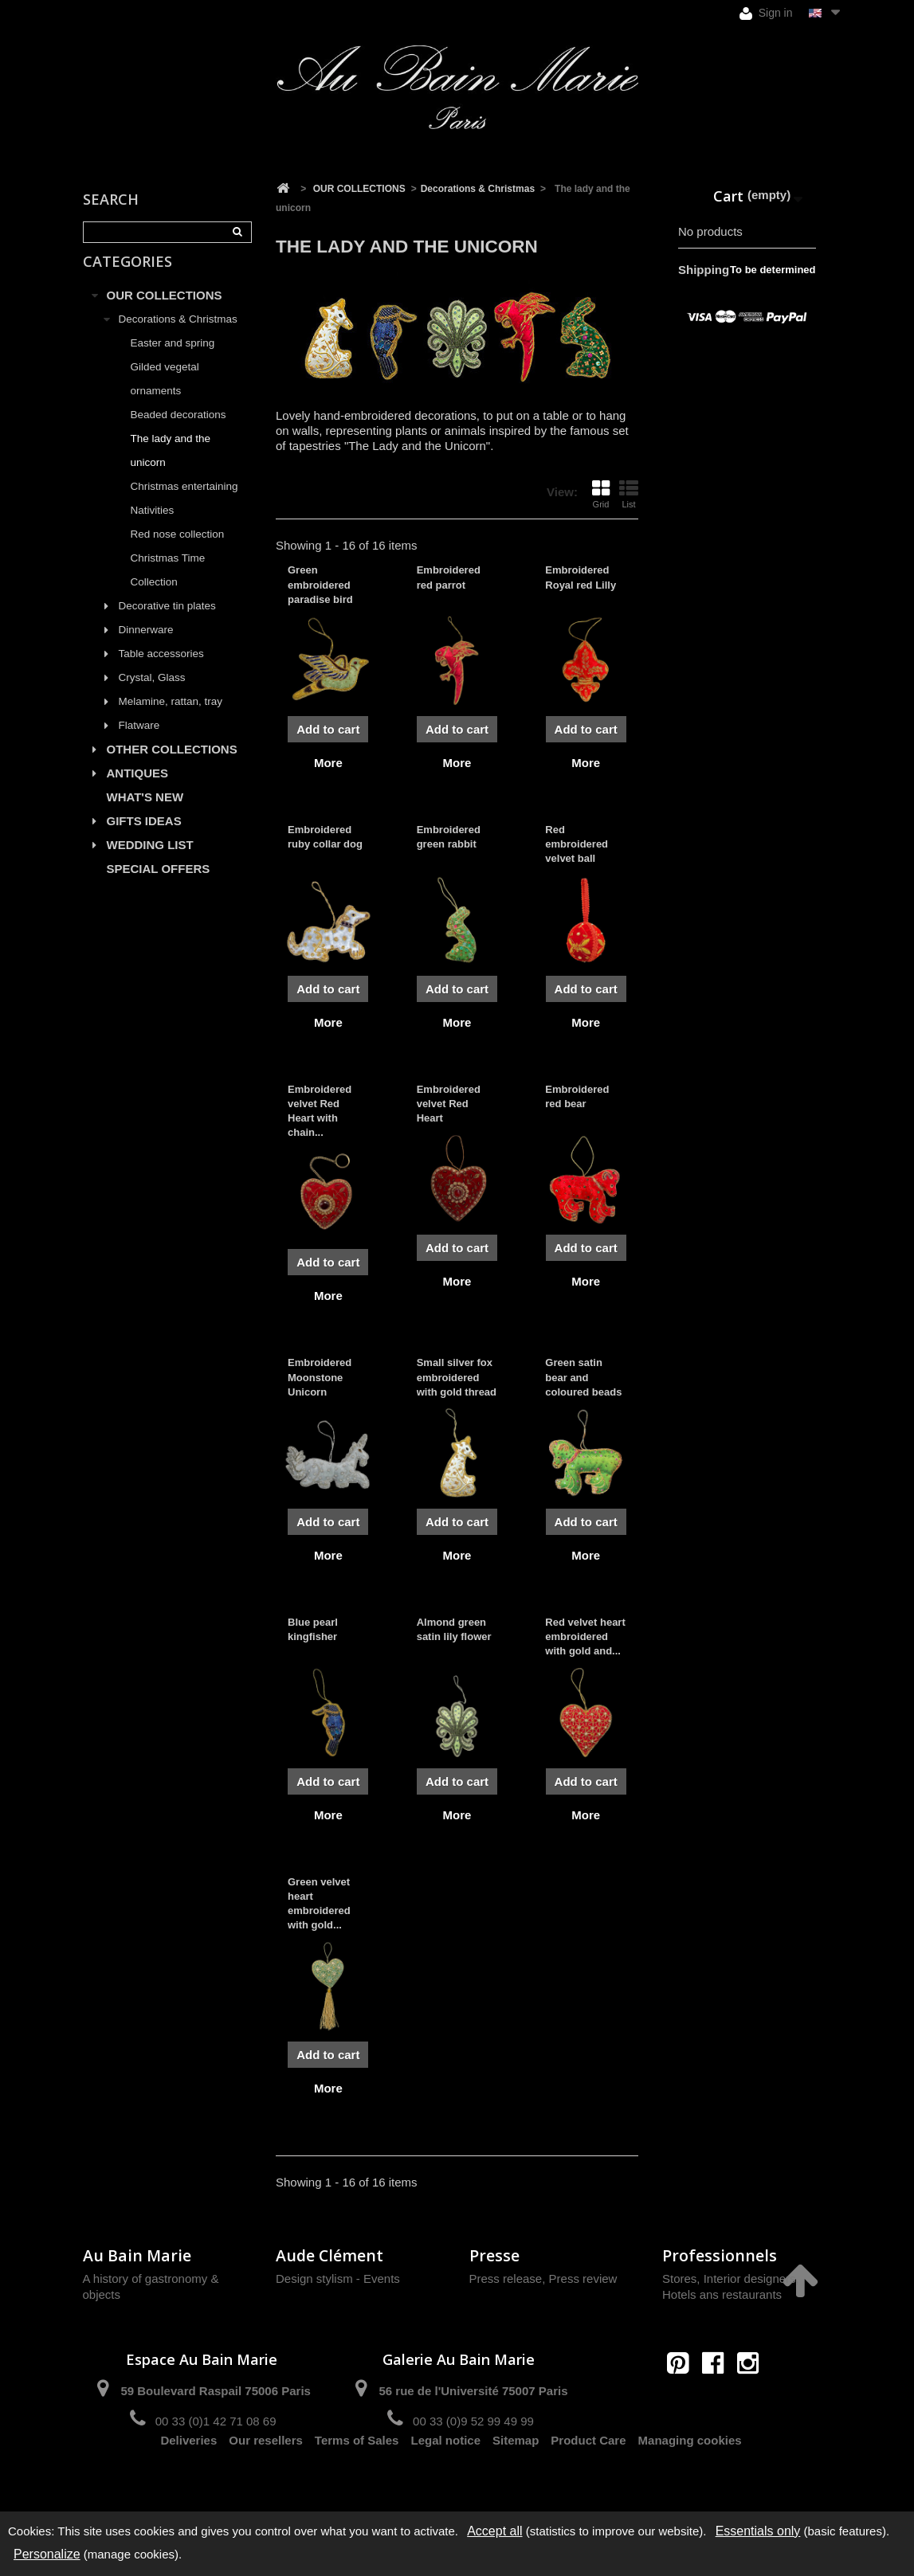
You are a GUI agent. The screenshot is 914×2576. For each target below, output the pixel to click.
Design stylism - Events (338, 2278)
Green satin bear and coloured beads (583, 1377)
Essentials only (758, 2531)
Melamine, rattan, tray (171, 718)
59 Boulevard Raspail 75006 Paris (215, 2391)
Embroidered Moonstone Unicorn (319, 1377)
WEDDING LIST (150, 861)
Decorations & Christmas (178, 336)
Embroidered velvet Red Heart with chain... (319, 1111)
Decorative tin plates (167, 622)
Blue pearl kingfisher (313, 1629)
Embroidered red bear (577, 1096)
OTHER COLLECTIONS (172, 766)
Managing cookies (690, 2477)
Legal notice (445, 2477)
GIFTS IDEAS (144, 837)
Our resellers (266, 2477)
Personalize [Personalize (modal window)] (47, 2554)
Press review (583, 2278)
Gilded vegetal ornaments (165, 395)
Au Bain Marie (137, 2255)
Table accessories (161, 670)
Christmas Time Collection (168, 587)
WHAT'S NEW (145, 813)
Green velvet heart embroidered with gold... (319, 1904)
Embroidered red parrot (449, 577)
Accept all (494, 2531)
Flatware (139, 742)
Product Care (588, 2477)
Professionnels (719, 2255)
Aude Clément (329, 2255)
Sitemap (515, 2477)
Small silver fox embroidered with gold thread (456, 1377)
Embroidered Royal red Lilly (580, 577)
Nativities (153, 527)
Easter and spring (173, 360)
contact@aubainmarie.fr (718, 2397)
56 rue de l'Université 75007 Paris (473, 2391)
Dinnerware (146, 646)
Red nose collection (178, 551)
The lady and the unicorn (171, 467)
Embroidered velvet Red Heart (449, 1103)
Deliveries (188, 2477)
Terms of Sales (357, 2477)
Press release (506, 2278)
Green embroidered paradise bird (320, 584)
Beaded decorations (178, 431)
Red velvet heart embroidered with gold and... (585, 1636)
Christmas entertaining (184, 503)
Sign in (766, 13)
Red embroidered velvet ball (576, 844)
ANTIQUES (138, 790)
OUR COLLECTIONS (164, 312)
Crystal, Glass (152, 694)
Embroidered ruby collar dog (325, 837)
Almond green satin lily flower (454, 1629)
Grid (601, 494)
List (628, 494)
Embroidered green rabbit (449, 837)
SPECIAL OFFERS (158, 885)
